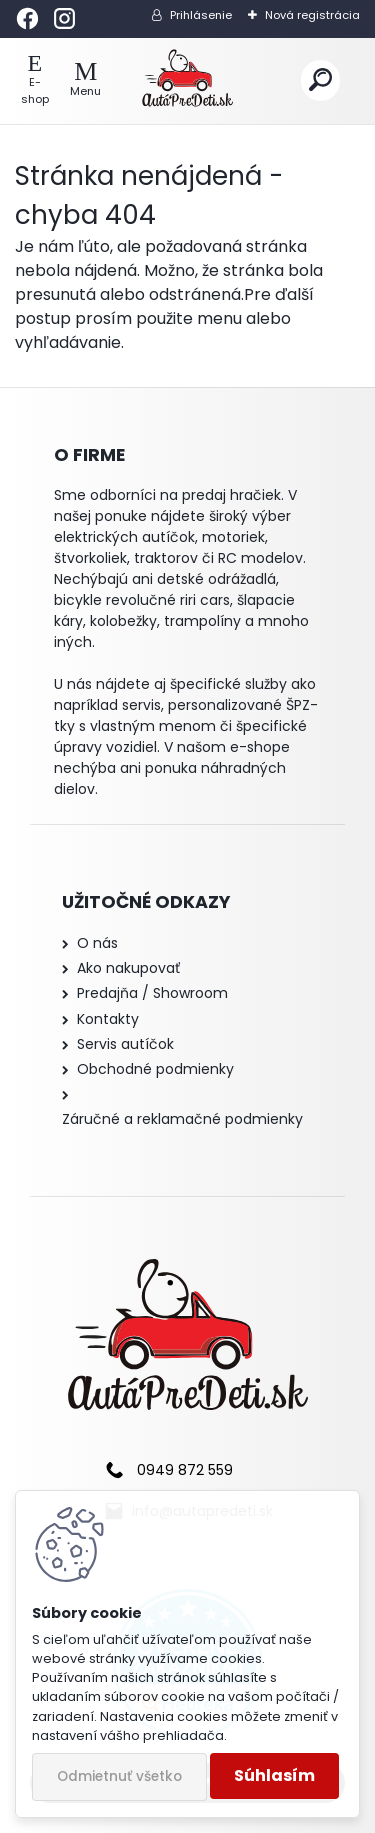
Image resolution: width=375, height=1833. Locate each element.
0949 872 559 (185, 1470)
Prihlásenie (201, 15)
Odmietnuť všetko (119, 1776)
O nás (97, 943)
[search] (320, 80)
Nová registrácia (312, 15)
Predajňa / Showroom (152, 993)
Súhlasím (274, 1775)
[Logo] (187, 81)
